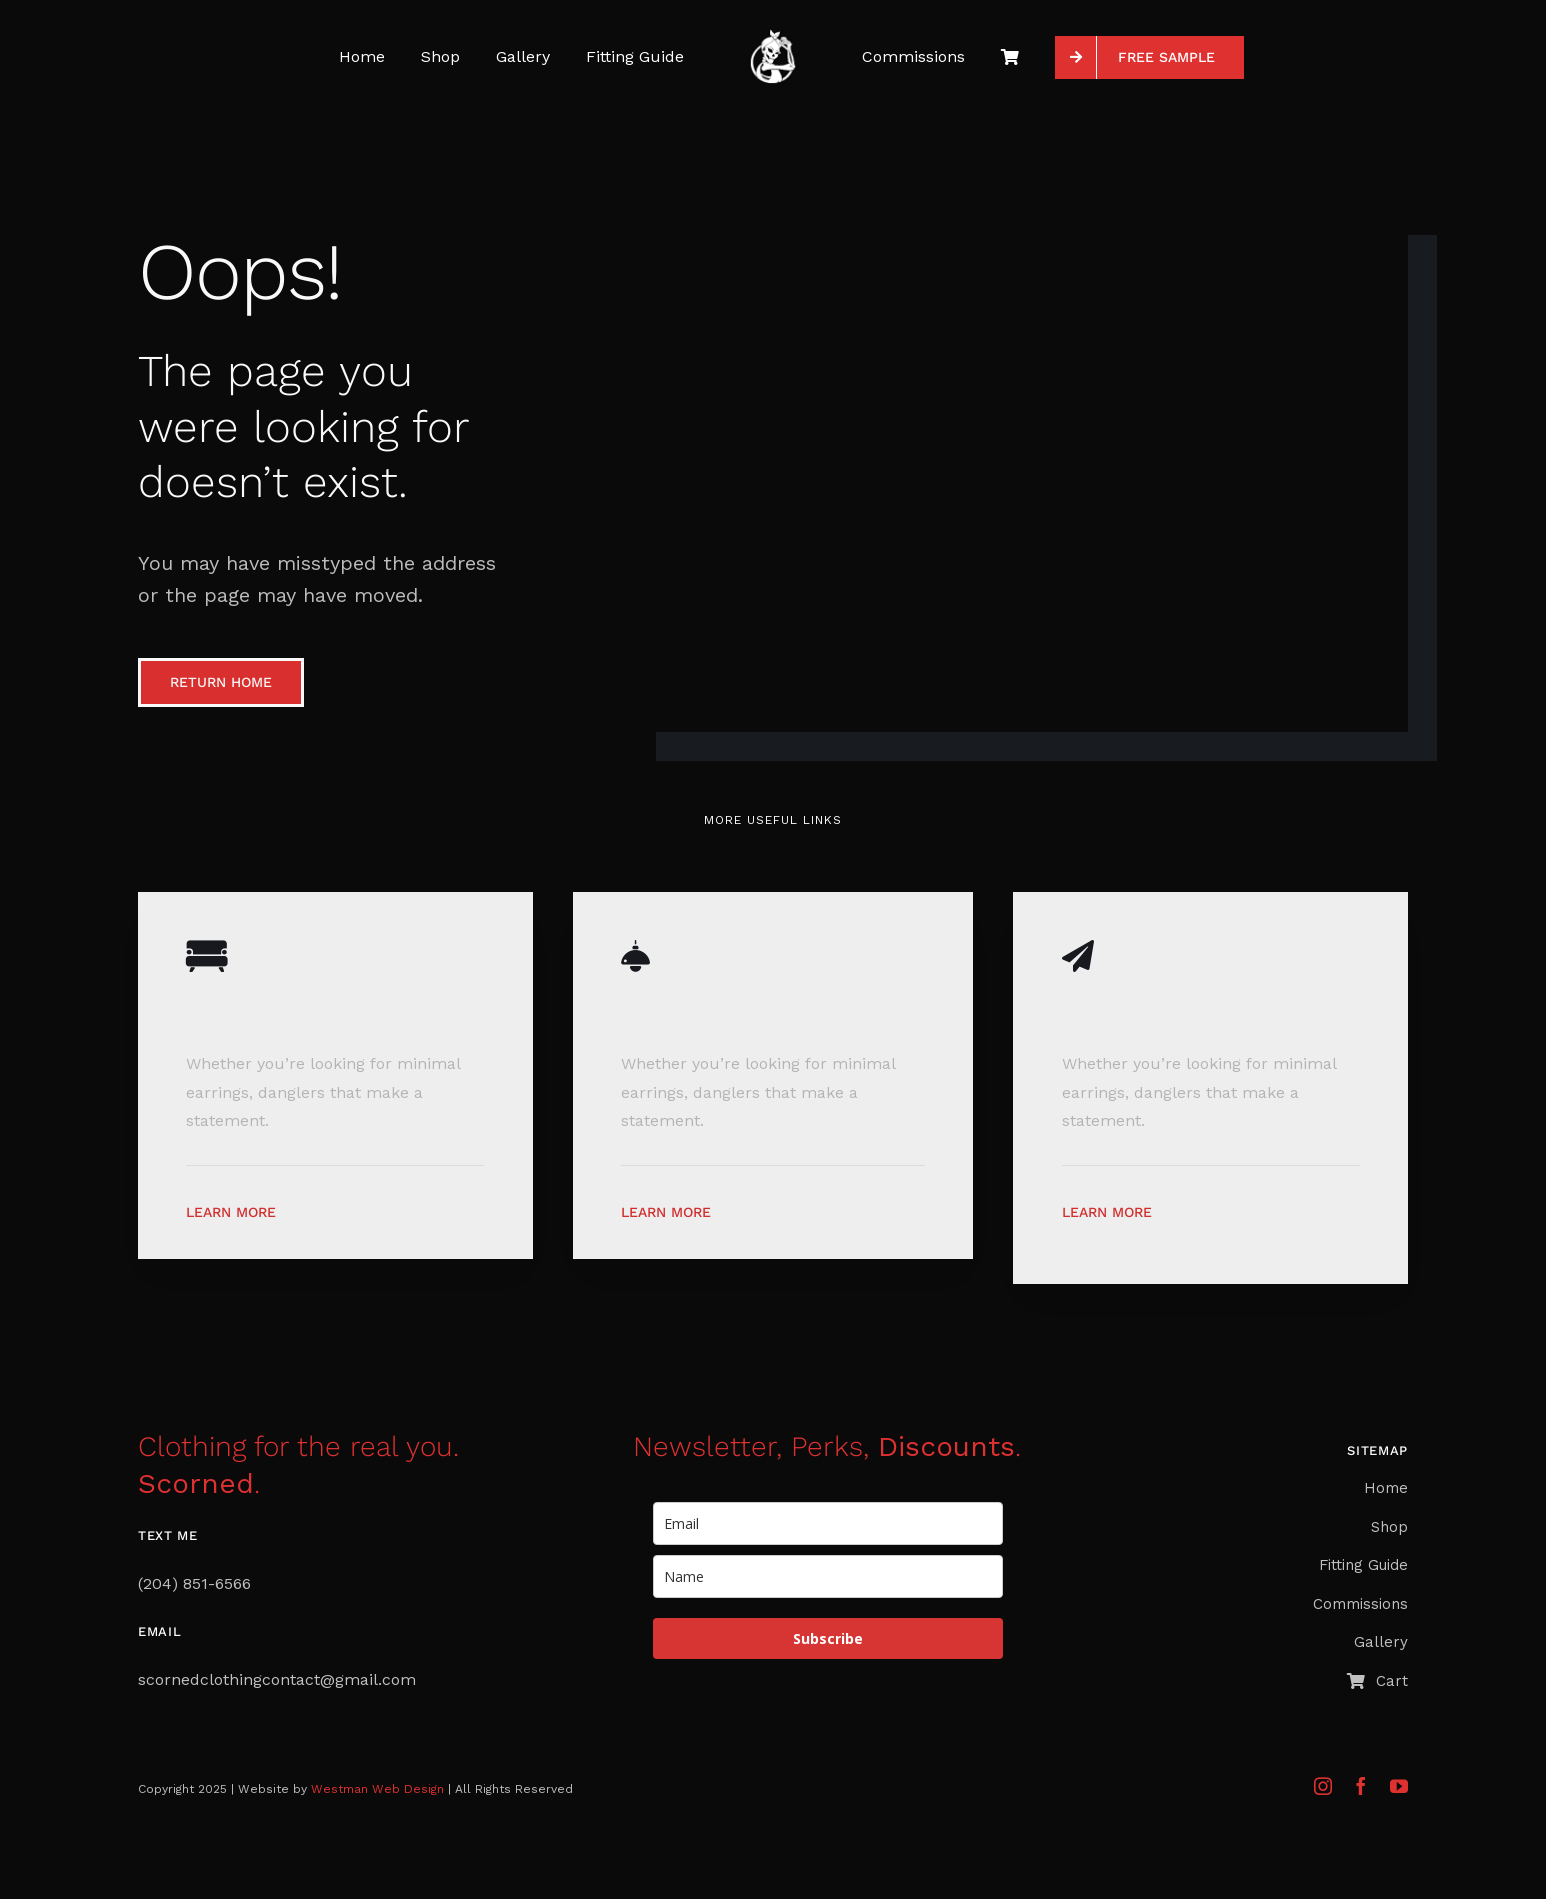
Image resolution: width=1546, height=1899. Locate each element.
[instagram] (1323, 1786)
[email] (828, 1523)
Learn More (231, 1212)
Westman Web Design (377, 1789)
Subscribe (828, 1638)
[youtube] (1399, 1786)
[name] (828, 1576)
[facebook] (1361, 1786)
